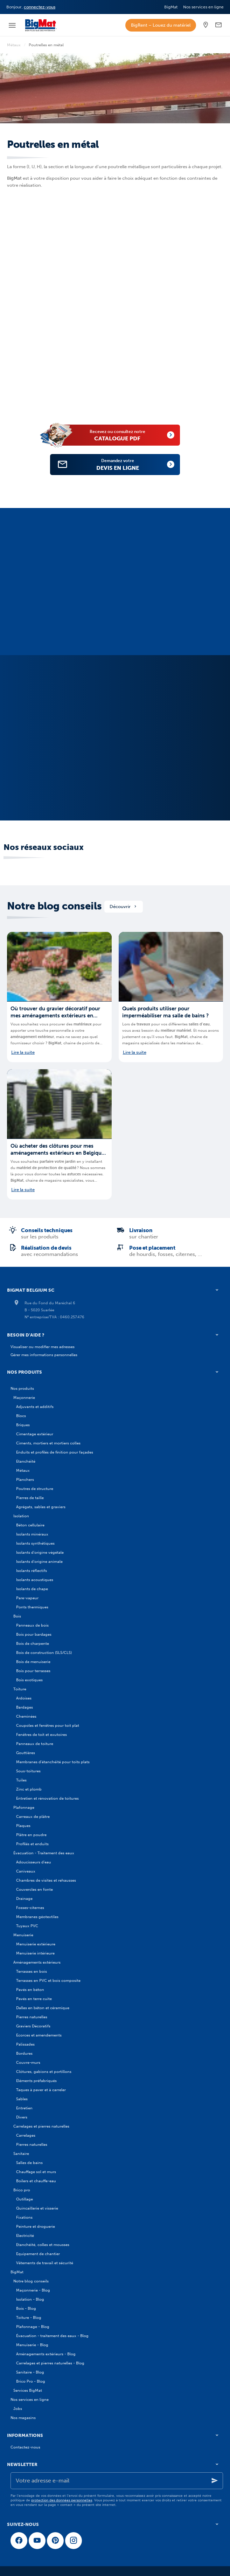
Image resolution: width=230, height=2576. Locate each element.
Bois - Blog (26, 2308)
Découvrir (124, 906)
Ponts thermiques (32, 1607)
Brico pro (21, 2189)
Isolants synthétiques (35, 1543)
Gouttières (25, 1752)
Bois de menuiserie (33, 1661)
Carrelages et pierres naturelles (41, 2126)
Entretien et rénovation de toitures (47, 1798)
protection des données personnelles (61, 2500)
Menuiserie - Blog (32, 2344)
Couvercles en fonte (34, 1889)
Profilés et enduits (32, 1843)
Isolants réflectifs (31, 1570)
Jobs (17, 2408)
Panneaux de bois (32, 1625)
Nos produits (22, 1388)
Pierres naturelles (31, 2016)
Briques (23, 1424)
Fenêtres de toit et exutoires (41, 1734)
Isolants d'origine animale (39, 1561)
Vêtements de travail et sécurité (44, 2262)
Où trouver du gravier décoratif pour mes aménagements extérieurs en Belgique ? (55, 1012)
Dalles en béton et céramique (42, 2007)
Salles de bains (29, 2162)
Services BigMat (27, 2390)
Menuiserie (23, 1934)
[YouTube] (37, 2540)
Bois (17, 1616)
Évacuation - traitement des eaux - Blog (52, 2335)
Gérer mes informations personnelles (44, 1354)
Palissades (25, 2044)
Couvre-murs (28, 2062)
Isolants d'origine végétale (40, 1552)
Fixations (24, 2217)
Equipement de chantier (38, 2253)
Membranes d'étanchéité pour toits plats (53, 1761)
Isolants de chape (32, 1588)
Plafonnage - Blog (32, 2326)
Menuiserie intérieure (35, 1953)
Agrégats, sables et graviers (40, 1506)
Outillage (24, 2199)
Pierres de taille (30, 1497)
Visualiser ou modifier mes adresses (43, 1346)
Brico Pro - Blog (30, 2381)
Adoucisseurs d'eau (33, 1862)
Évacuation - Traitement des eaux (43, 1852)
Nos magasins (23, 2417)
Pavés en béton (30, 1989)
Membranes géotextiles (37, 1916)
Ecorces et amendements (39, 2035)
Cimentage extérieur (34, 1433)
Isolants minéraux (32, 1534)
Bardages (24, 1707)
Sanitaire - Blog (30, 2372)
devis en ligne (124, 464)
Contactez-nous (25, 2447)
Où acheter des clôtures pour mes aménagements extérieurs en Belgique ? (57, 1149)
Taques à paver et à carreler (41, 2089)
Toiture (19, 1689)
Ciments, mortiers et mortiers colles (48, 1443)
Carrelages (25, 2135)
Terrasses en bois (31, 1971)
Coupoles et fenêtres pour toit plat (47, 1725)
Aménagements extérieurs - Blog (46, 2353)
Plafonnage (23, 1807)
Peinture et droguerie (35, 2226)
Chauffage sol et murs (36, 2171)
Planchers (25, 1479)
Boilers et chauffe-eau (36, 2180)
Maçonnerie (24, 1397)
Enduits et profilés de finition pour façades (54, 1452)
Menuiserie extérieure (35, 1944)
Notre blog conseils (54, 906)
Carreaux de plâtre (33, 1816)
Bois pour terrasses (33, 1670)
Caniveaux (25, 1871)
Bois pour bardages (33, 1634)
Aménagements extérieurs (37, 1962)
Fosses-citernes (30, 1907)
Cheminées (26, 1716)
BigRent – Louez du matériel (160, 25)
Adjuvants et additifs (35, 1406)
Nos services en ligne (30, 2399)
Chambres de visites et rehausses (46, 1880)
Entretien (24, 2108)
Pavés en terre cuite (34, 1998)
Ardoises (24, 1698)
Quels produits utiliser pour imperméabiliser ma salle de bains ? (165, 1012)
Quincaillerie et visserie (37, 2208)
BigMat (17, 2271)
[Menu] (12, 25)
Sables (22, 2098)
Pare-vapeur (27, 1597)
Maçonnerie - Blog (33, 2290)
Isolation (21, 1515)
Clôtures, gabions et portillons (43, 2071)
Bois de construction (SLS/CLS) (44, 1652)
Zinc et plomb (29, 1789)
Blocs (21, 1415)
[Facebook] (19, 2540)
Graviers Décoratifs (33, 2026)
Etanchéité (25, 1461)
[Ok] (214, 2480)
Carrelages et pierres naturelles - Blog (50, 2363)
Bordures (24, 2053)
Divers (21, 2117)
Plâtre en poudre (31, 1834)
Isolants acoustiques (34, 1579)
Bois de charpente (32, 1643)
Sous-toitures (28, 1770)
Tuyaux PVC (27, 1925)
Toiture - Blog (28, 2317)
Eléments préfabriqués (36, 2080)
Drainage (24, 1898)
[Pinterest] (55, 2540)
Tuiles (21, 1780)
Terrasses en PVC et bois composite (48, 1980)
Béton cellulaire (30, 1525)
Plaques (23, 1825)
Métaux (14, 44)
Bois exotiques (29, 1679)
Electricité (25, 2235)
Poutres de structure (34, 1488)
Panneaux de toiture (34, 1743)
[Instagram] (73, 2540)
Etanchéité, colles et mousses (42, 2244)
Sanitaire (21, 2153)
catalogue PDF (124, 435)
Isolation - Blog (30, 2299)
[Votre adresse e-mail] (117, 2480)
